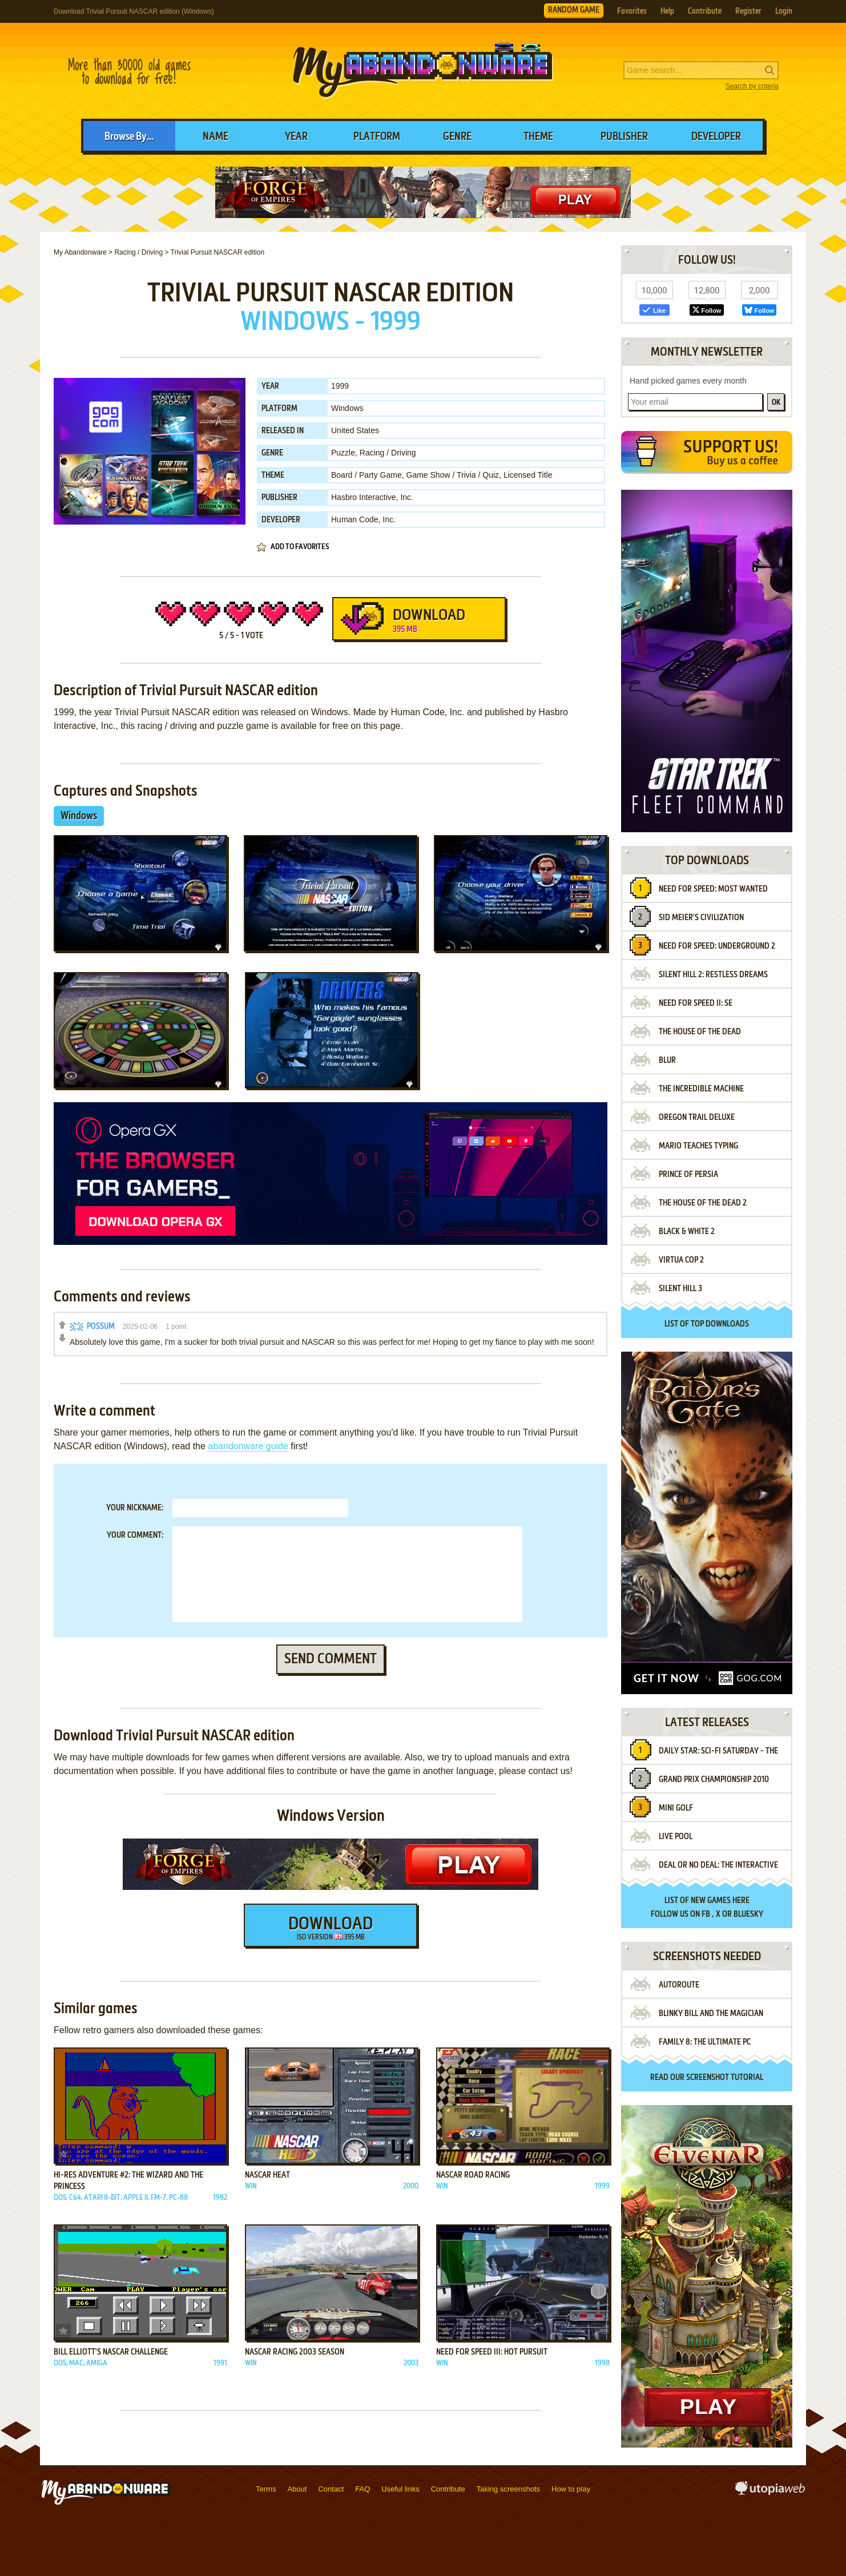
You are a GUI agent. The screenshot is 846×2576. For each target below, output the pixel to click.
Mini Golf (676, 1808)
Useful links (400, 2489)
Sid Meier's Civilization (701, 918)
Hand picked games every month (688, 380)
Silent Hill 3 (680, 1289)
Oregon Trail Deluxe (697, 1118)
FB (706, 1914)
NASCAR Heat (267, 2175)
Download (418, 623)
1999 (340, 385)
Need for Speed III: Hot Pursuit (491, 2352)
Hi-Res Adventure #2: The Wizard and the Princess (128, 2181)
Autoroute (679, 1985)
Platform (376, 137)
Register (748, 11)
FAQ (362, 2489)
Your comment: (135, 1535)
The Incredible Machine (701, 1089)
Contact (331, 2489)
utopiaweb (770, 2491)
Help (667, 11)
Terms (266, 2489)
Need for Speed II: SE (695, 1003)
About (297, 2489)
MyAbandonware (423, 71)
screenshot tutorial (724, 2078)
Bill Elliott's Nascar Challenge (111, 2352)
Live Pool (675, 1837)
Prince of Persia (688, 1175)
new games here (720, 1901)
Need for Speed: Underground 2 (717, 946)
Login (783, 11)
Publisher (624, 137)
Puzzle (343, 452)
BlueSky (748, 1914)
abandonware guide (248, 1446)
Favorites (632, 11)
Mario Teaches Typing (698, 1146)
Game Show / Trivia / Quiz (452, 474)
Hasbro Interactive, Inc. (372, 497)
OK (776, 402)
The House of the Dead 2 (703, 1203)
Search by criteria (752, 86)
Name (215, 137)
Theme (538, 137)
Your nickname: (134, 1508)
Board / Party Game (366, 474)
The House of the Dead (700, 1032)
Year (296, 137)
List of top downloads (706, 1324)
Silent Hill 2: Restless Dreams (713, 975)
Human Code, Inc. (363, 519)
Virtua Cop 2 (681, 1260)
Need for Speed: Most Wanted (713, 889)
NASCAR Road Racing (473, 2175)
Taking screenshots (508, 2489)
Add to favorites (300, 547)
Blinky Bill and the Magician (711, 2014)
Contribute (705, 11)
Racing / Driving (388, 452)
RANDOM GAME (573, 10)
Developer (716, 137)
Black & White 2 (687, 1232)
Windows (347, 408)
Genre (457, 137)
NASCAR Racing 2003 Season (294, 2352)
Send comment (330, 1659)
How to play (570, 2489)
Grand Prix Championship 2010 (714, 1780)
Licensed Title (528, 474)
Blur (667, 1061)
